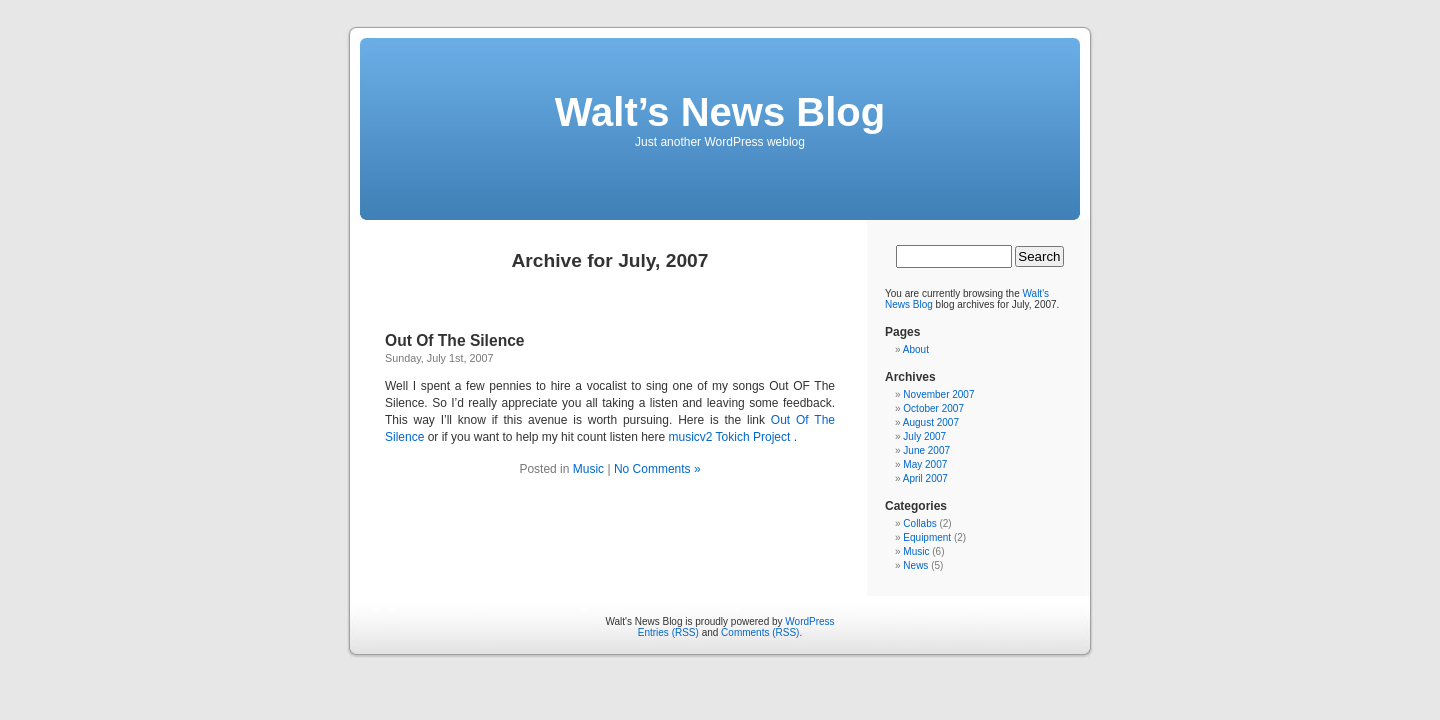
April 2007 (925, 478)
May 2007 (925, 464)
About (916, 349)
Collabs (919, 523)
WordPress (809, 621)
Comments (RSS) (760, 632)
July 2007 (924, 436)
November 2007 (938, 394)
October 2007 (933, 408)
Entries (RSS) (668, 632)
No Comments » (657, 469)
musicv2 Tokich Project (729, 437)
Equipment (927, 537)
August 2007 (931, 422)
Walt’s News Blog (720, 112)
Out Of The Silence (455, 340)
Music (588, 469)
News (915, 565)
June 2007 (926, 450)
